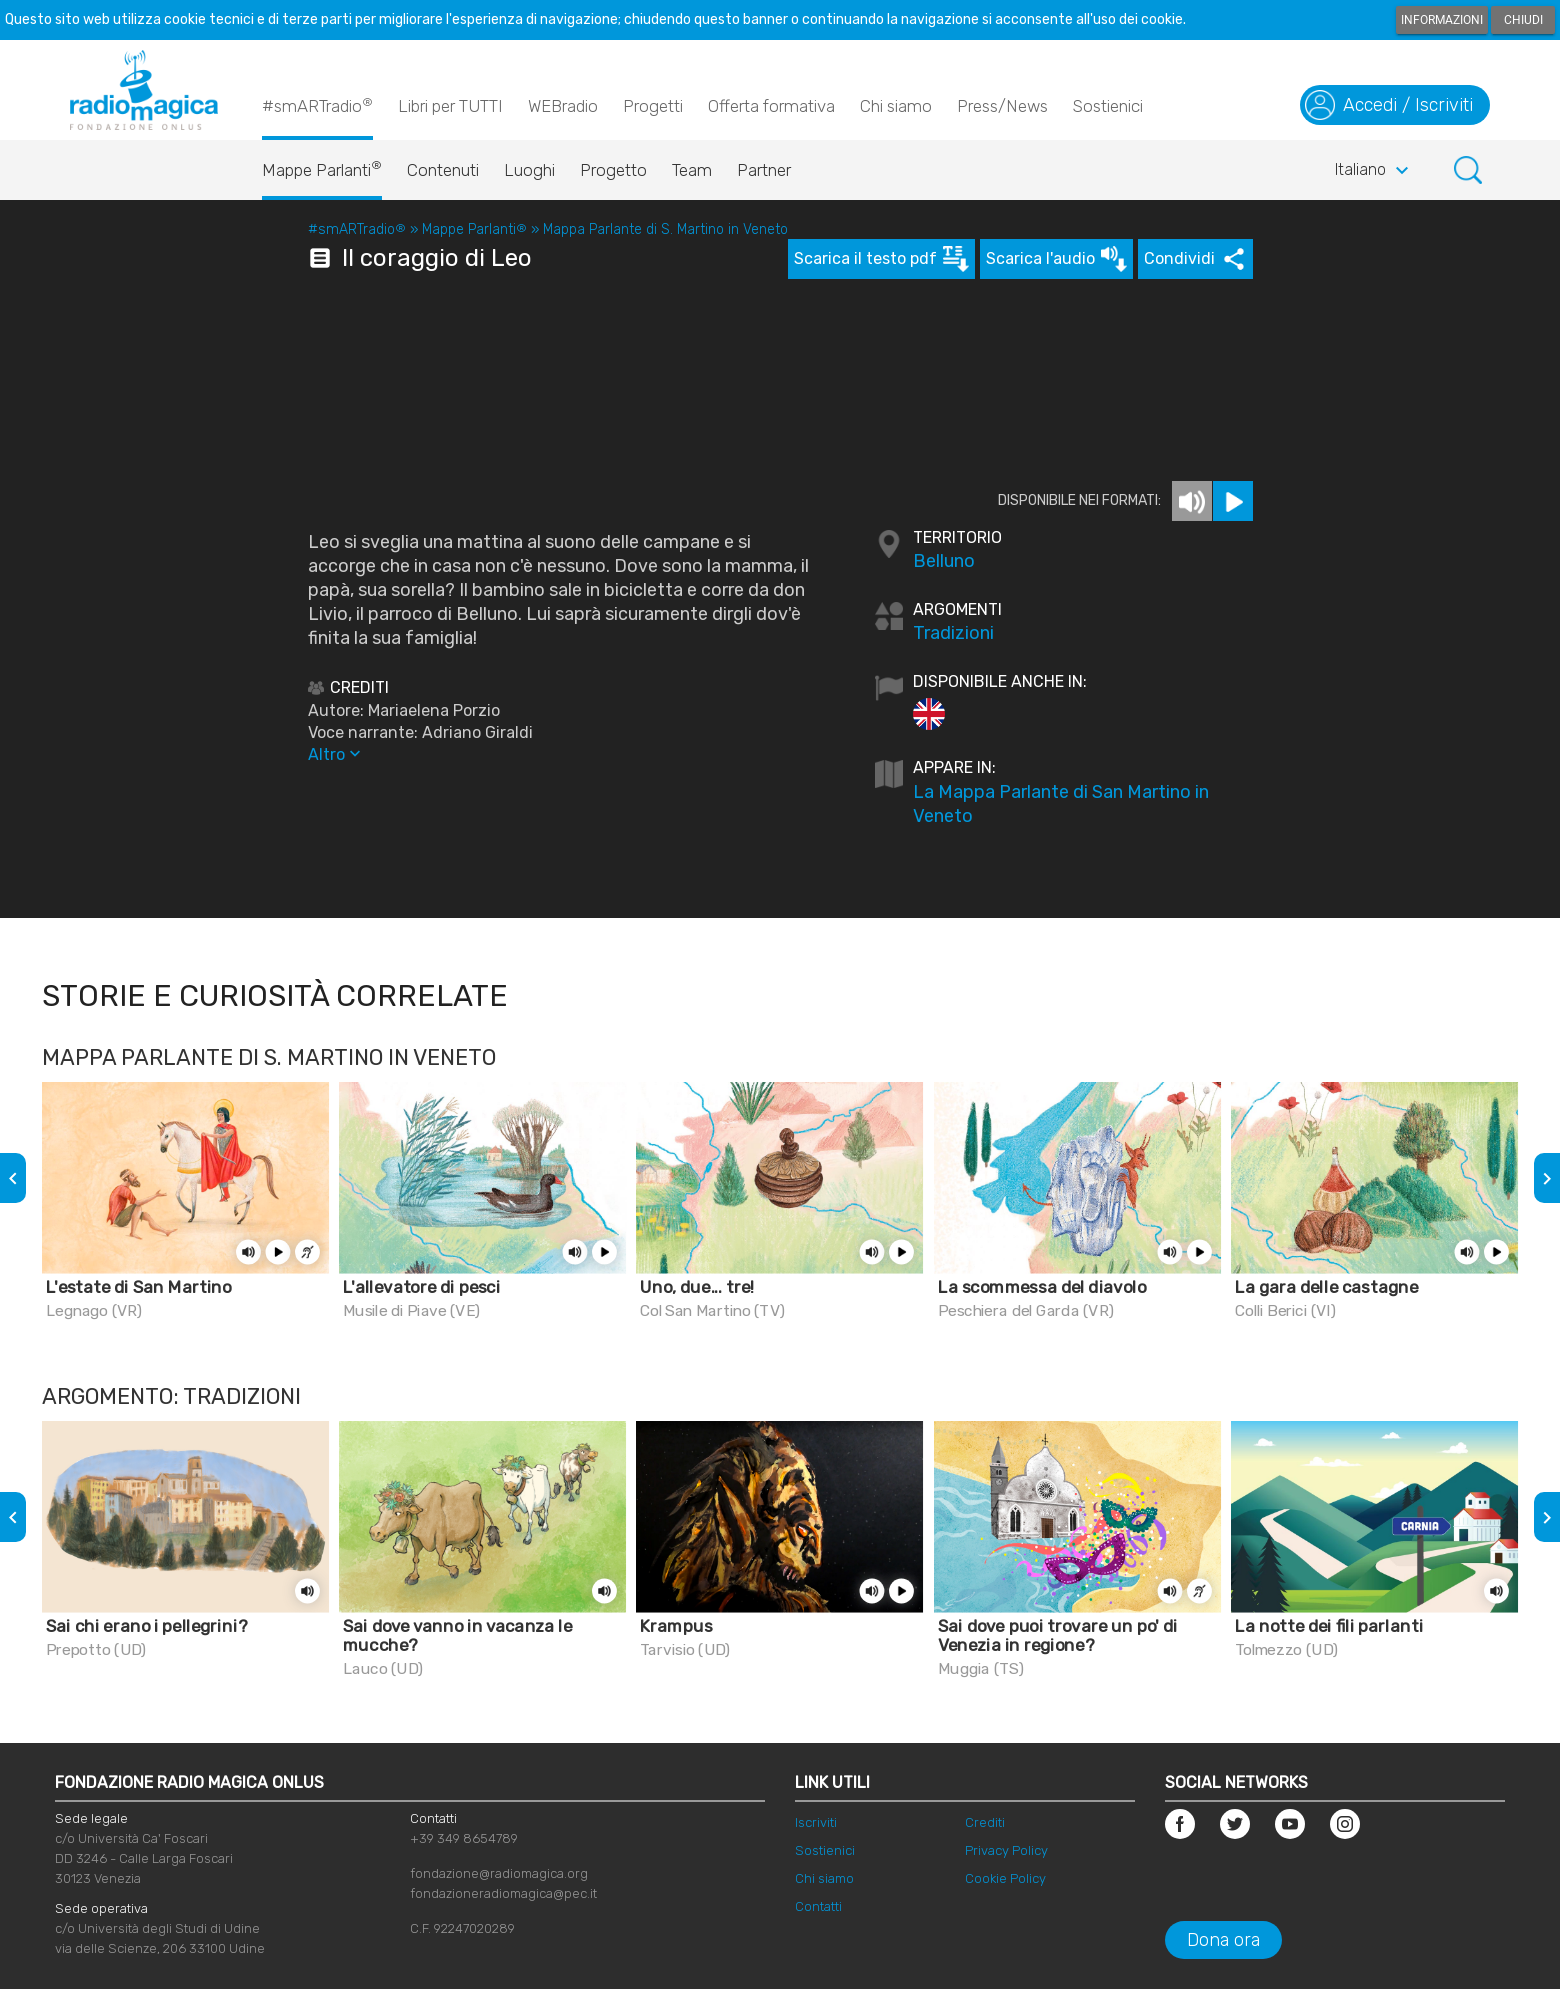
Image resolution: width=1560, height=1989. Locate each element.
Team (692, 170)
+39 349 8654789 (464, 1838)
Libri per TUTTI (450, 106)
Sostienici (1108, 106)
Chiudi (1523, 20)
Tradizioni (953, 633)
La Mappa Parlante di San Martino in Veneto (1061, 804)
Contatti (818, 1906)
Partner (764, 170)
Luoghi (529, 170)
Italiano (1374, 171)
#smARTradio (317, 105)
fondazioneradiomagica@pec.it (503, 1893)
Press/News (1002, 106)
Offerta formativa (771, 106)
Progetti (653, 106)
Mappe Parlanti (322, 165)
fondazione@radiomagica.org (499, 1873)
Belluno (944, 561)
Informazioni (1442, 20)
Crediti (985, 1822)
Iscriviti (816, 1822)
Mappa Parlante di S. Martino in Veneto (665, 229)
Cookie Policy (1005, 1878)
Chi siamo (896, 106)
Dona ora (1223, 1940)
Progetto (613, 170)
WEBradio (563, 106)
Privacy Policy (1006, 1850)
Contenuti (443, 170)
